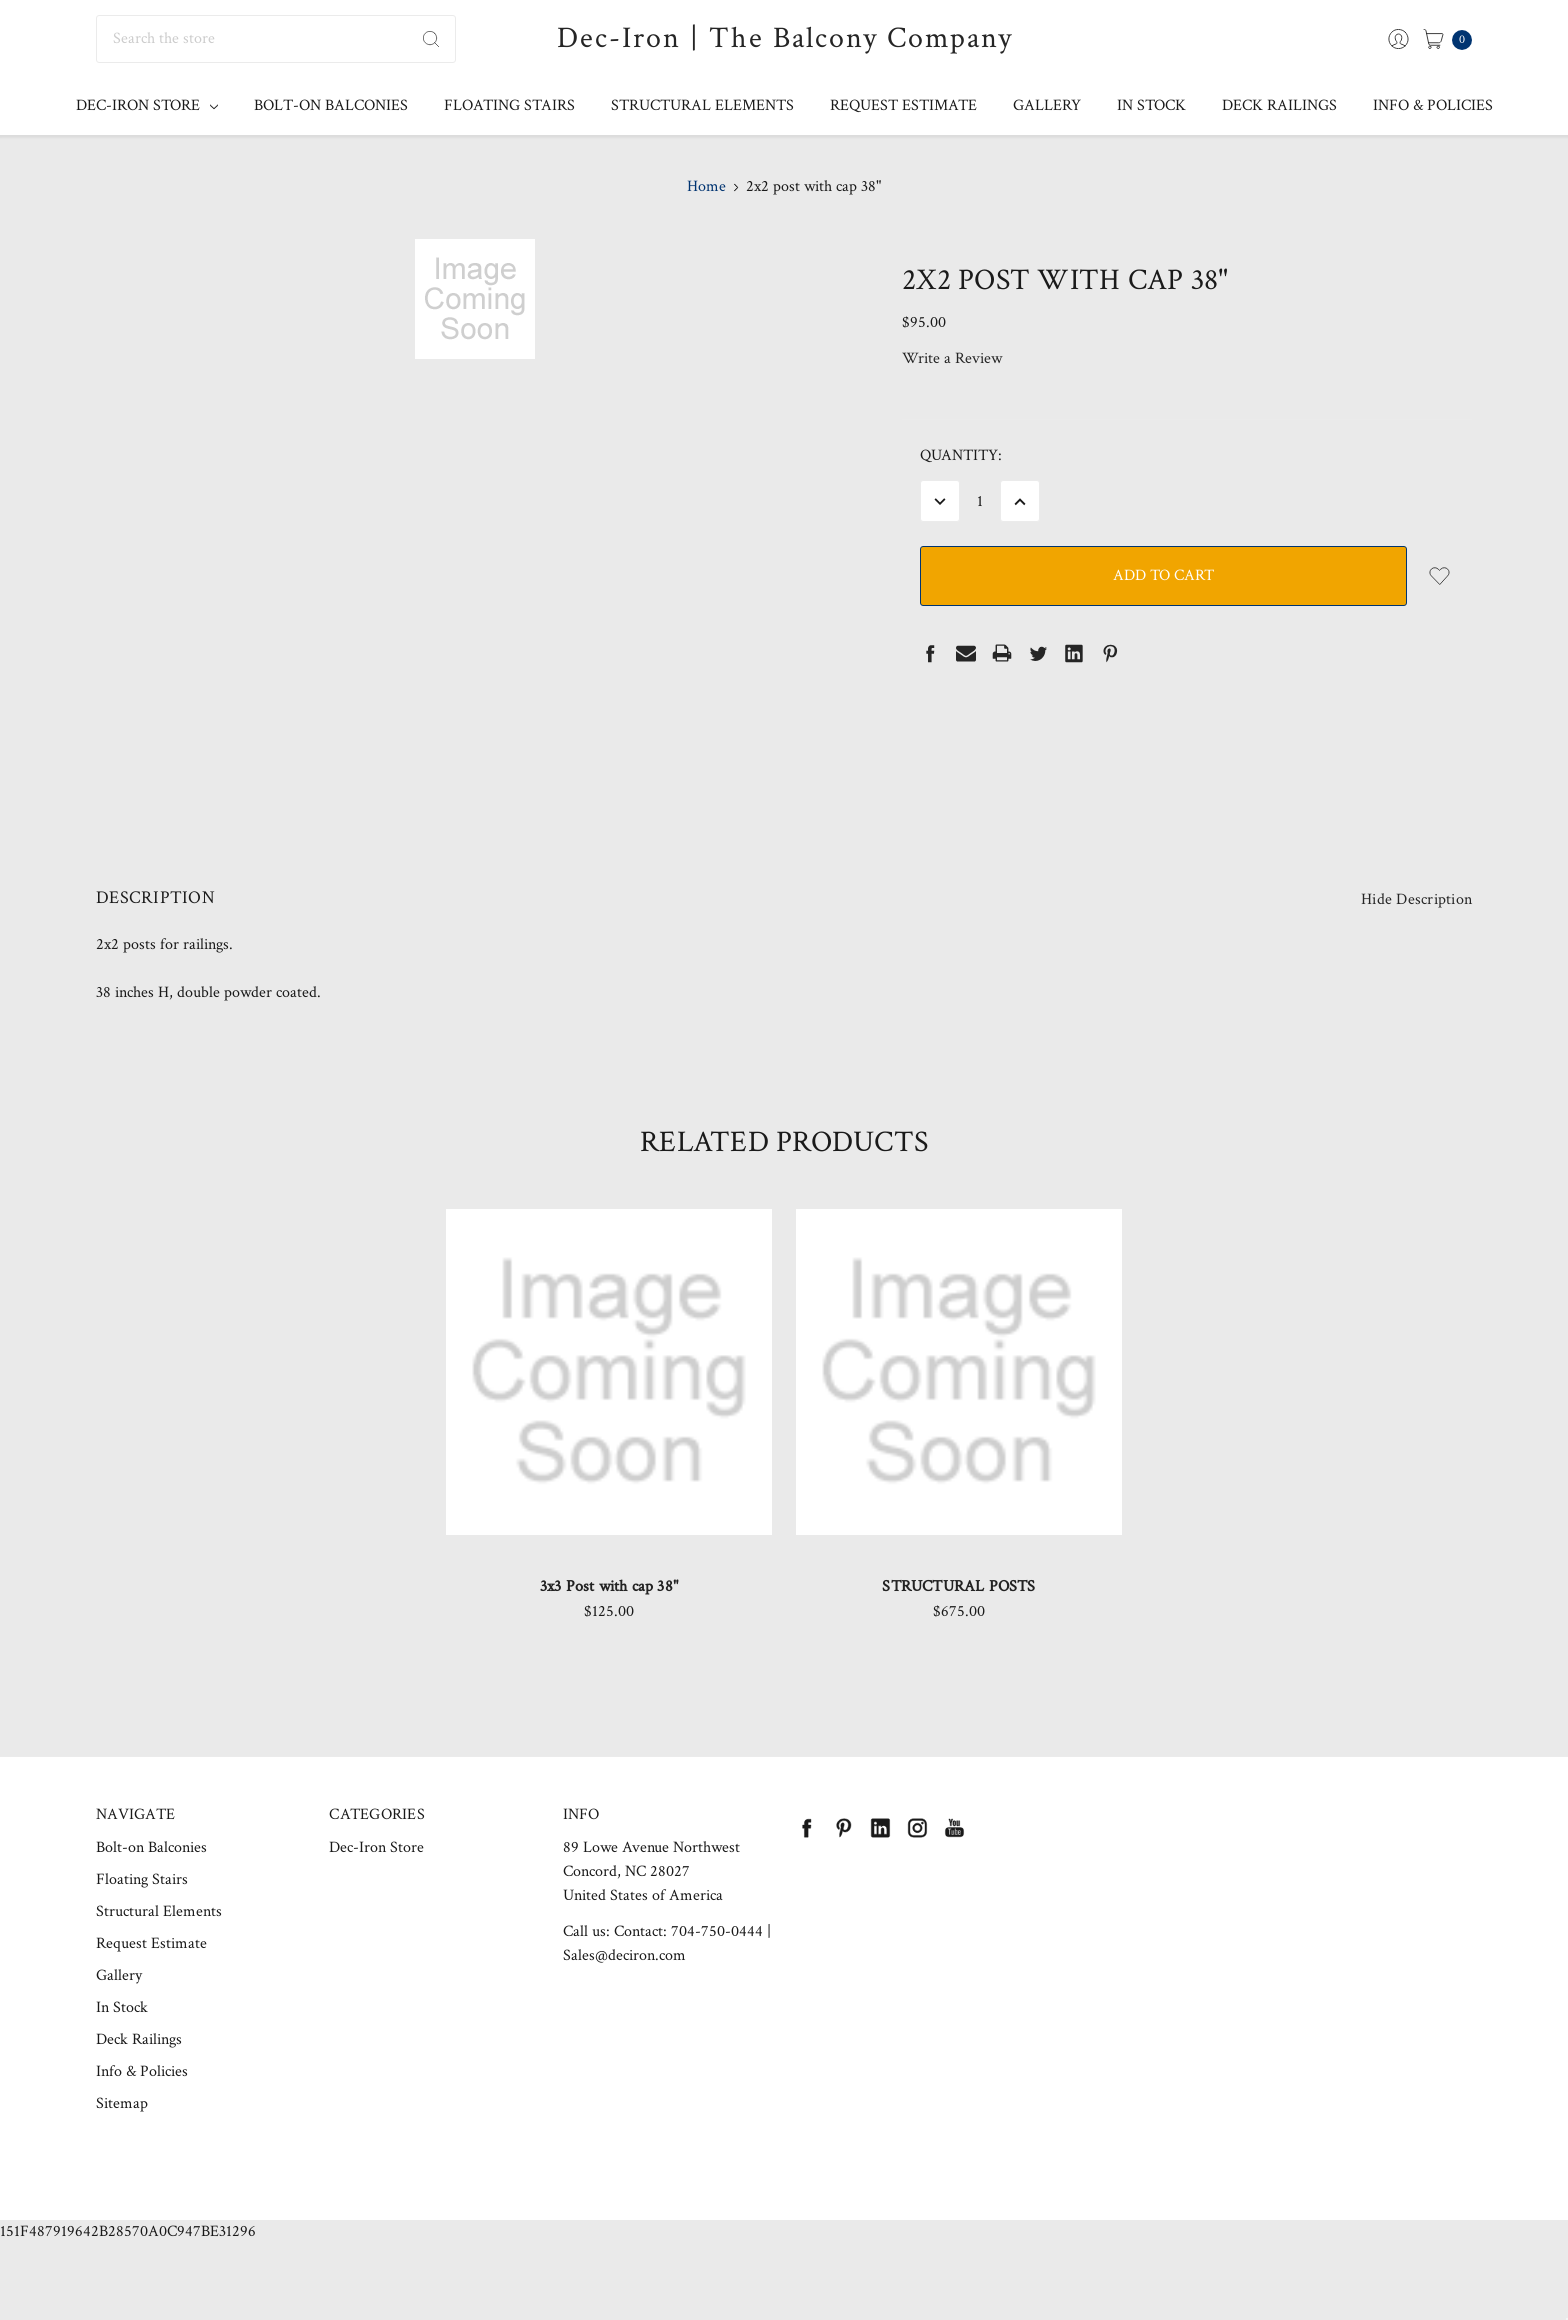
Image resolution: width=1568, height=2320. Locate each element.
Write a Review (952, 358)
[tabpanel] (609, 1455)
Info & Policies (1433, 105)
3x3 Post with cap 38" (609, 1619)
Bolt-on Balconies (331, 105)
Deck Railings (1279, 105)
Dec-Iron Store (147, 105)
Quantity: (961, 455)
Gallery (1047, 105)
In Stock (1151, 105)
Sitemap (122, 2136)
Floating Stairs (509, 105)
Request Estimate (903, 105)
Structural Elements (702, 105)
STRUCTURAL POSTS (958, 1619)
